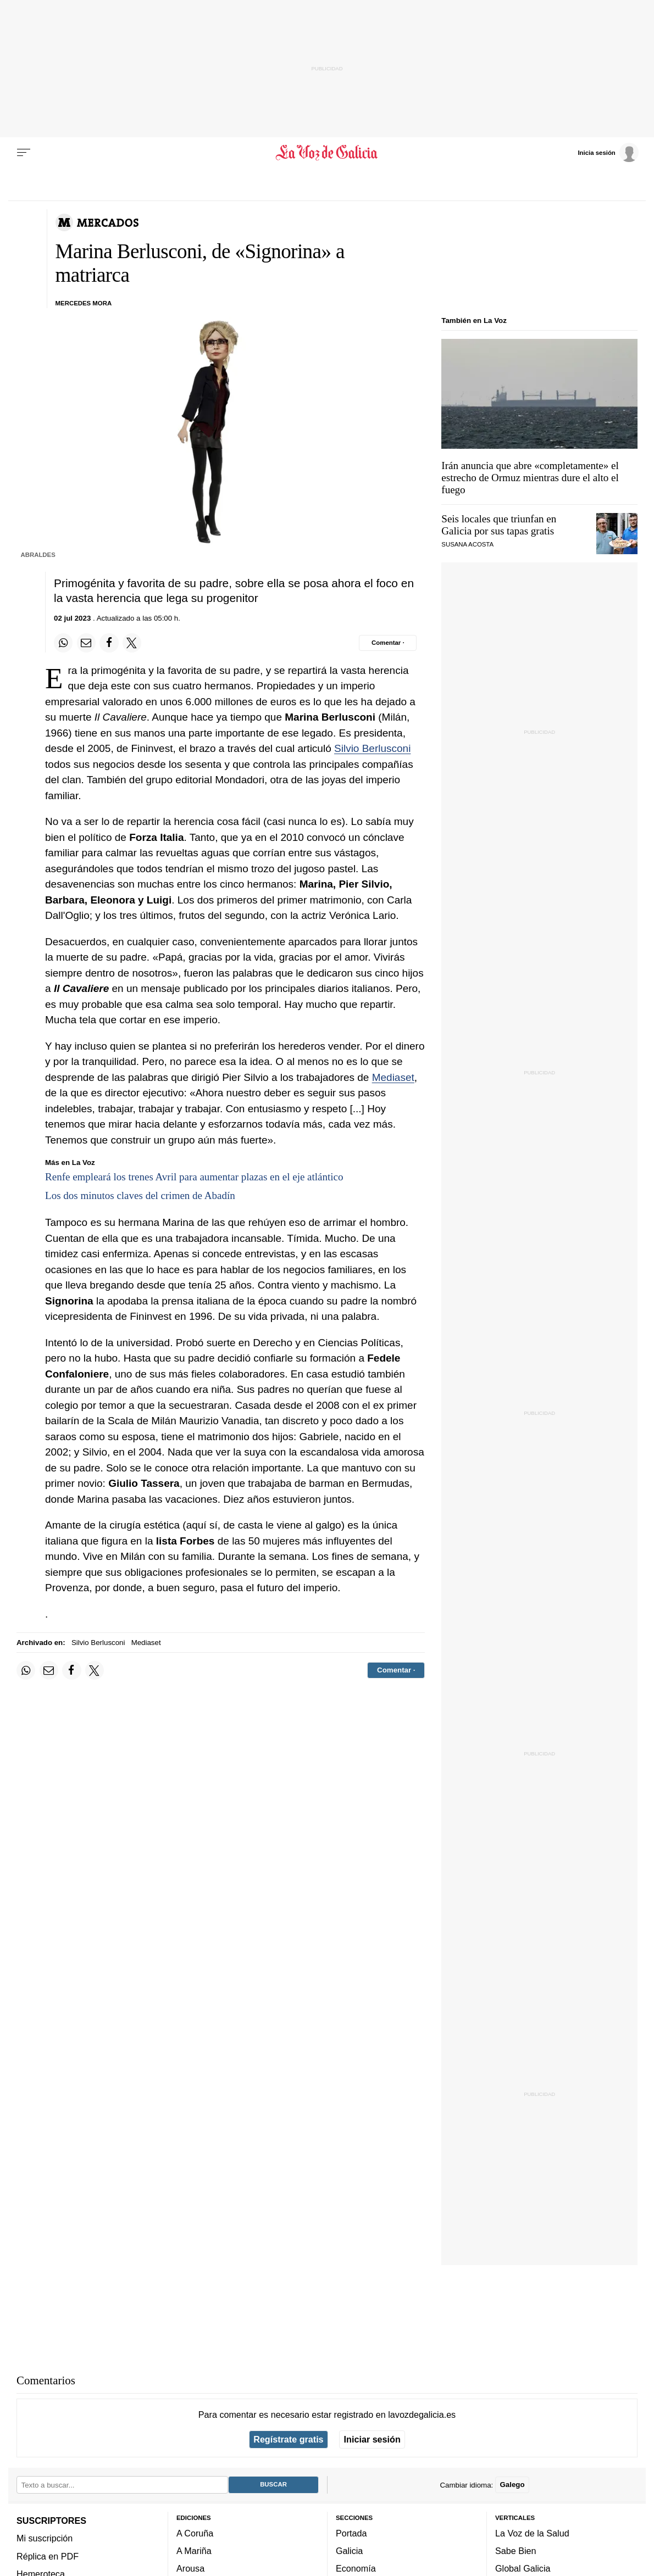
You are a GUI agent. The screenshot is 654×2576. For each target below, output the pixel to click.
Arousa (190, 2568)
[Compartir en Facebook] (108, 642)
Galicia (349, 2551)
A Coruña (194, 2533)
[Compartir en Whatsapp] (63, 642)
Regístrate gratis (288, 2439)
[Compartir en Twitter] (132, 642)
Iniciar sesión (372, 2439)
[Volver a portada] (327, 153)
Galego (512, 2484)
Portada (351, 2533)
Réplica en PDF (47, 2556)
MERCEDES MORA (84, 303)
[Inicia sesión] (607, 152)
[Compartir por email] (86, 642)
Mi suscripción (44, 2538)
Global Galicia (522, 2568)
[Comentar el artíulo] (388, 642)
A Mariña (194, 2551)
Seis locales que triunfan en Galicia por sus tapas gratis (498, 525)
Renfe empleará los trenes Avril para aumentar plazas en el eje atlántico (194, 1177)
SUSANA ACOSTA (467, 544)
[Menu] (24, 153)
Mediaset (393, 1077)
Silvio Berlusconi (372, 748)
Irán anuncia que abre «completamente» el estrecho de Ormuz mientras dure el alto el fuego (529, 477)
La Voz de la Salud (532, 2533)
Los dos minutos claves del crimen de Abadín (140, 1195)
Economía (356, 2568)
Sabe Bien (515, 2551)
